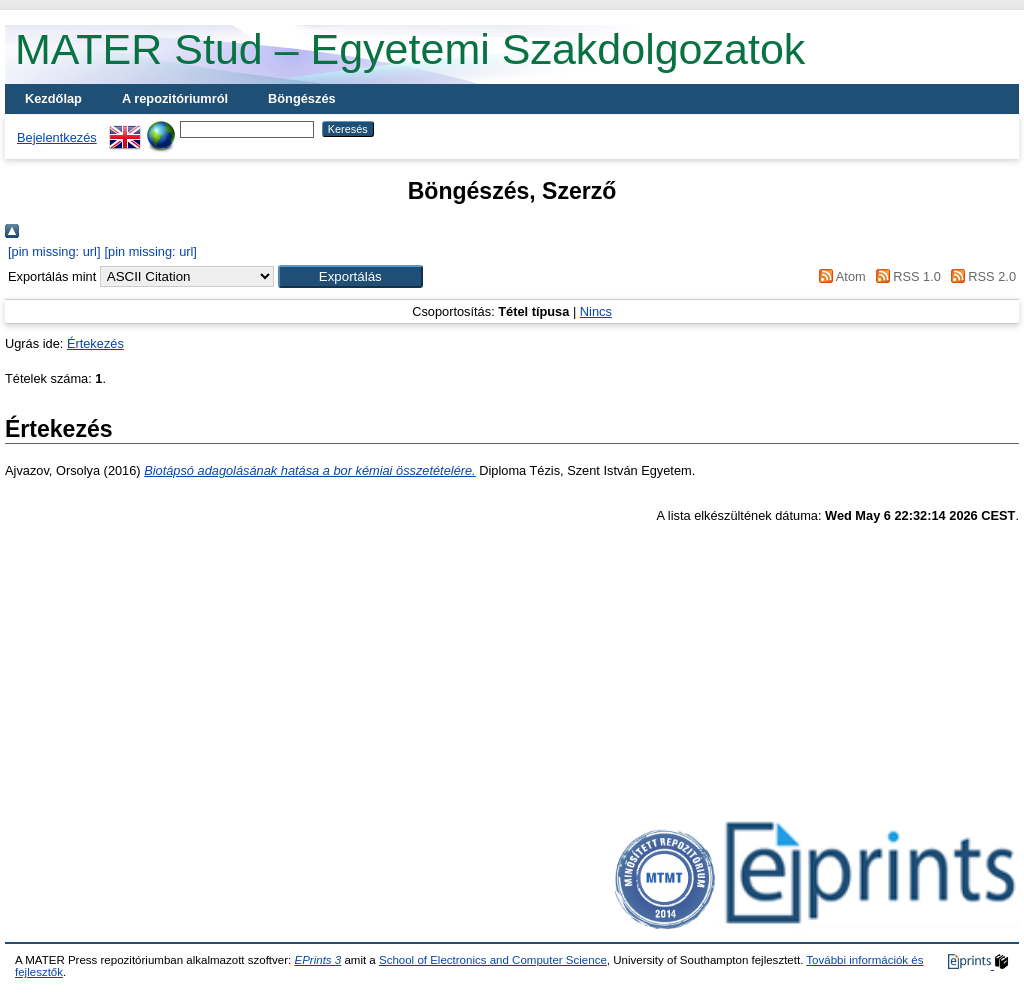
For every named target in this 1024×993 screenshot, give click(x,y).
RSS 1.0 (905, 276)
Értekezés (95, 343)
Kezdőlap (53, 98)
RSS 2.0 (980, 276)
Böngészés (302, 98)
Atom (839, 276)
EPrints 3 (317, 960)
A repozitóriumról (175, 98)
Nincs (596, 311)
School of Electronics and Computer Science (493, 960)
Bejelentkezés (57, 137)
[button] (350, 276)
